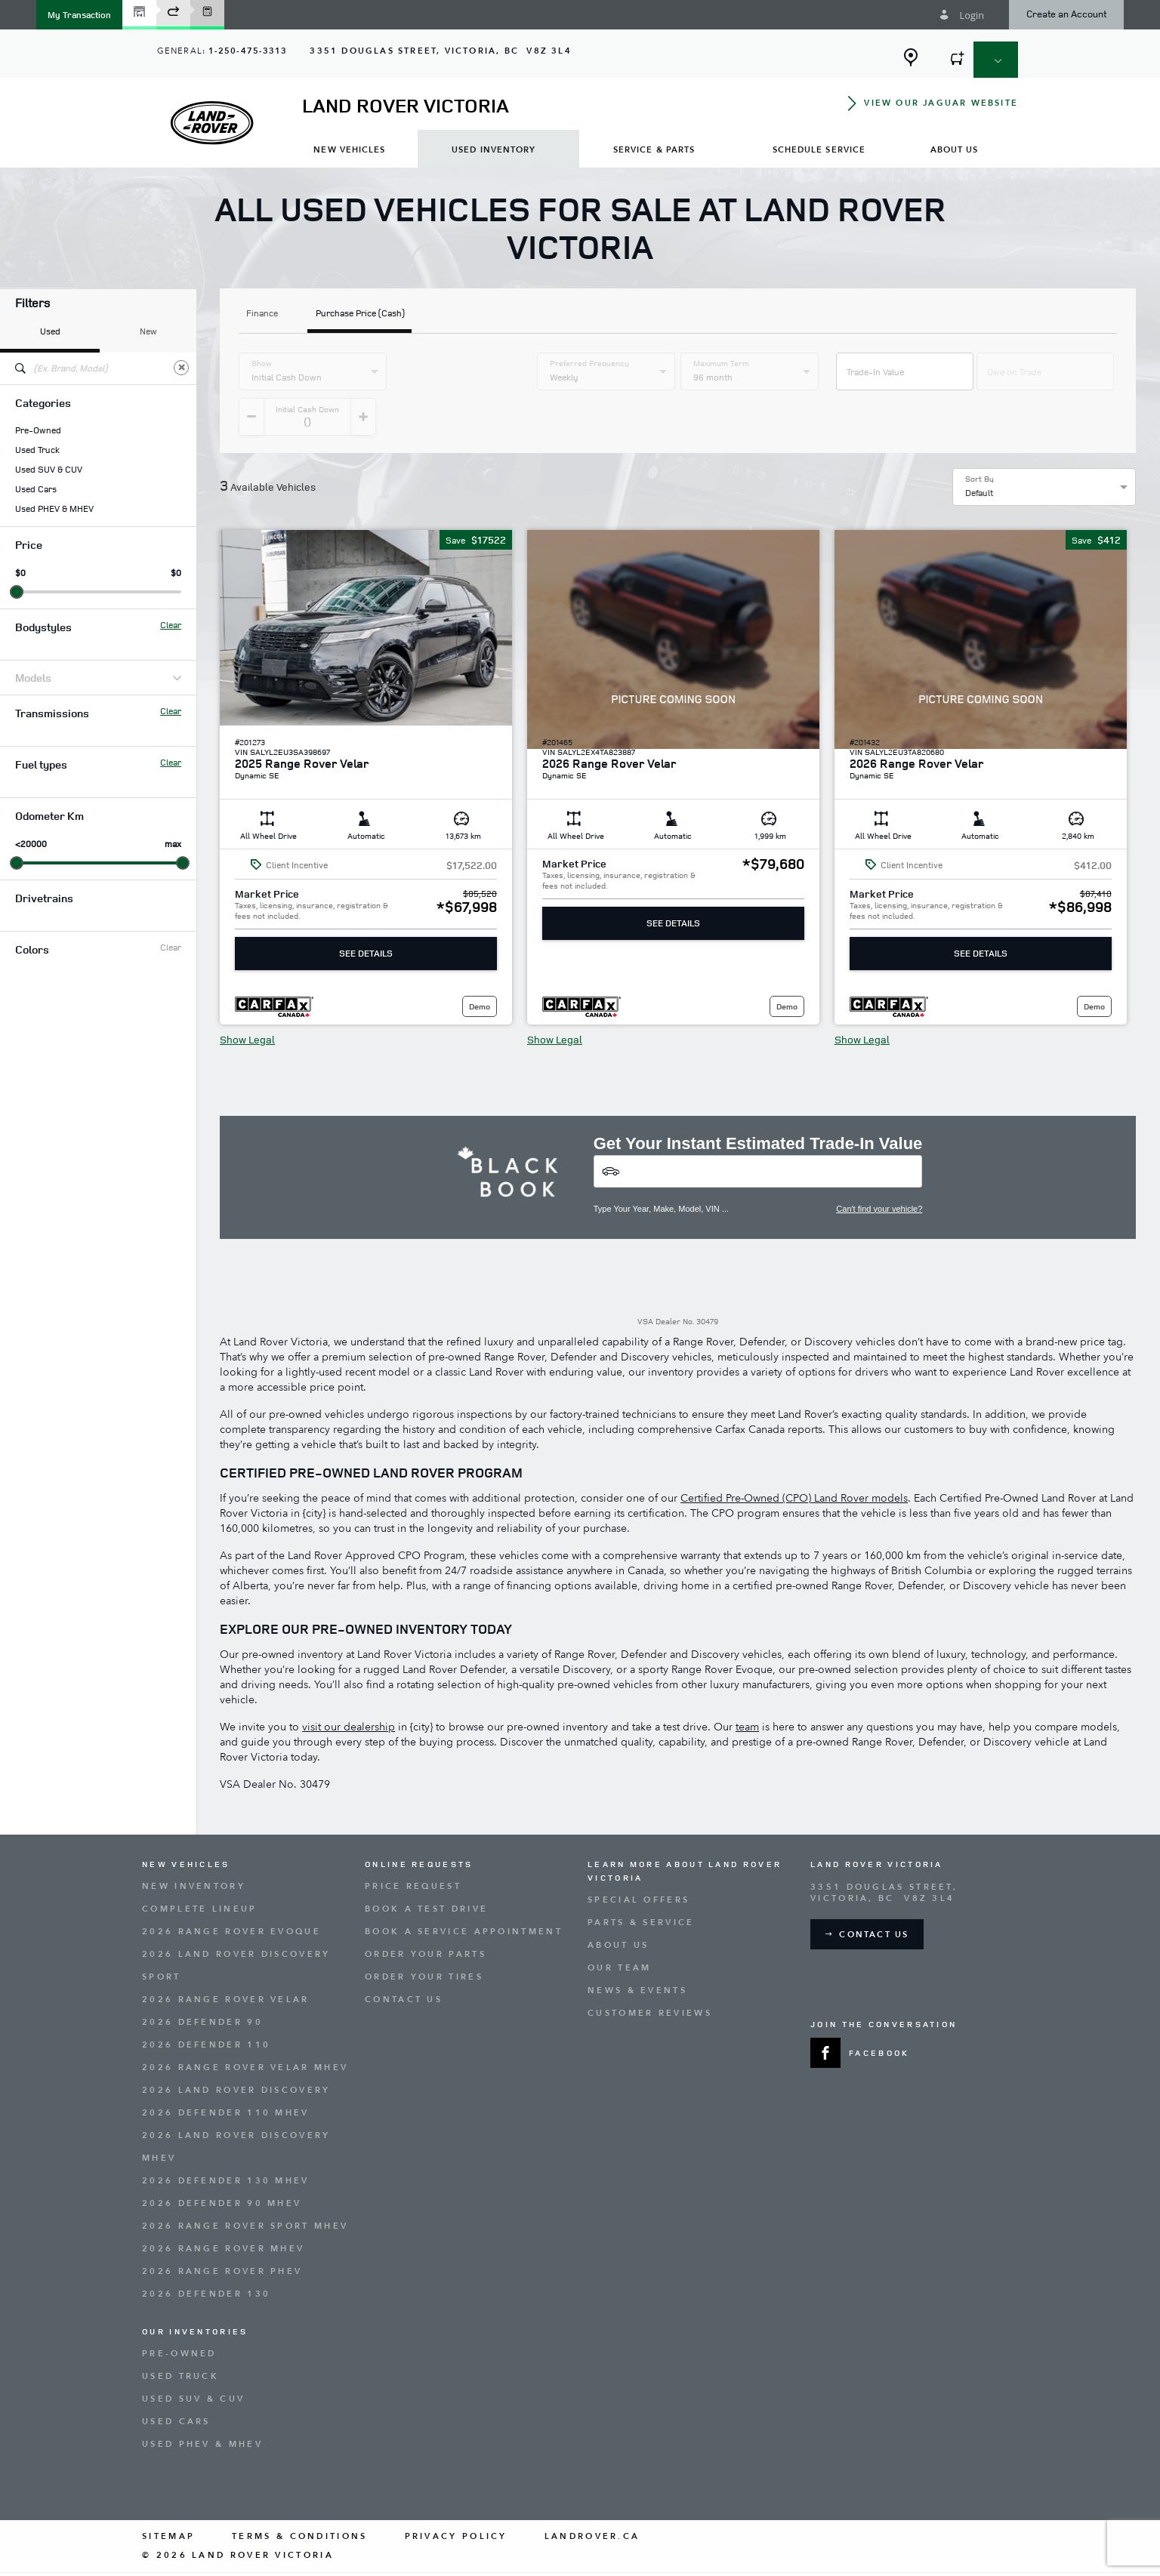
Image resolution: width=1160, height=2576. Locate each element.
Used (50, 331)
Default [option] (979, 454)
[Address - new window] (440, 51)
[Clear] (181, 367)
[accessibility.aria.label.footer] (648, 2556)
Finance (262, 314)
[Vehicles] (758, 1133)
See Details (366, 915)
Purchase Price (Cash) (360, 314)
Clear (170, 625)
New (148, 331)
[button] (79, 14)
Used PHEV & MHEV (54, 509)
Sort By (979, 441)
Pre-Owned (38, 430)
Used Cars (36, 489)
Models (98, 677)
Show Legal (247, 1002)
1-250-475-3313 (247, 51)
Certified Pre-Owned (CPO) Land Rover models (794, 1460)
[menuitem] (350, 149)
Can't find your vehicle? (879, 1171)
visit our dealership (348, 1689)
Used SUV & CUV (48, 470)
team (747, 1689)
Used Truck (37, 450)
